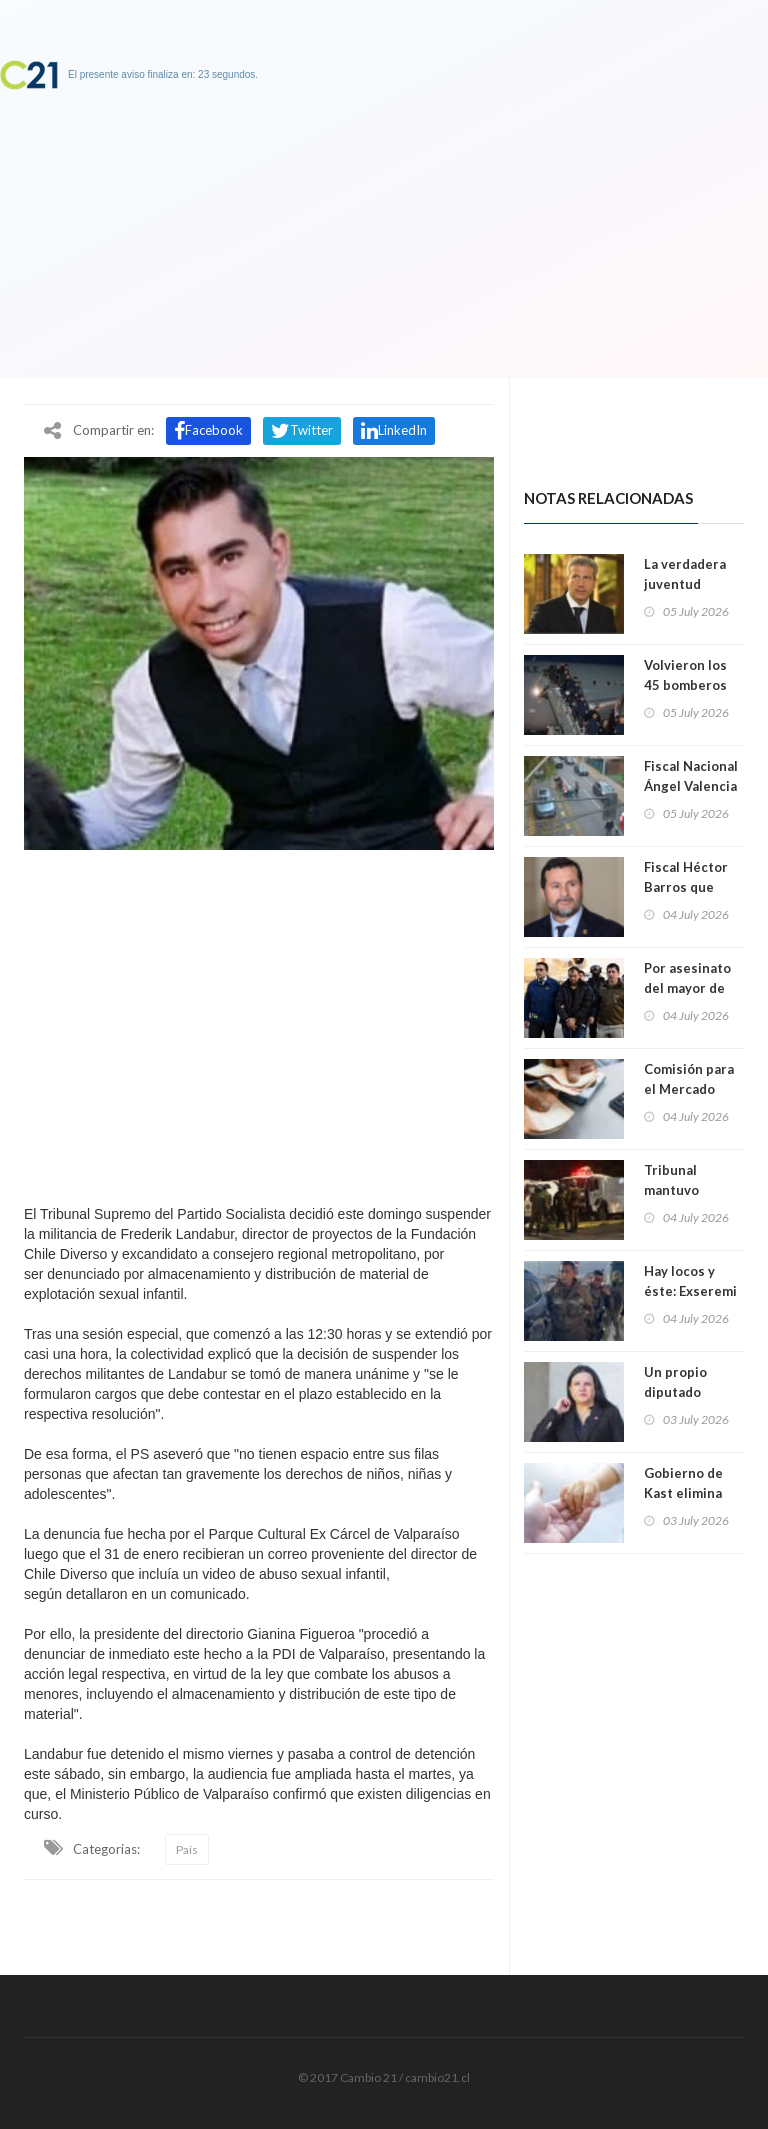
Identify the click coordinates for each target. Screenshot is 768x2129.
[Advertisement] (259, 1022)
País (187, 1849)
